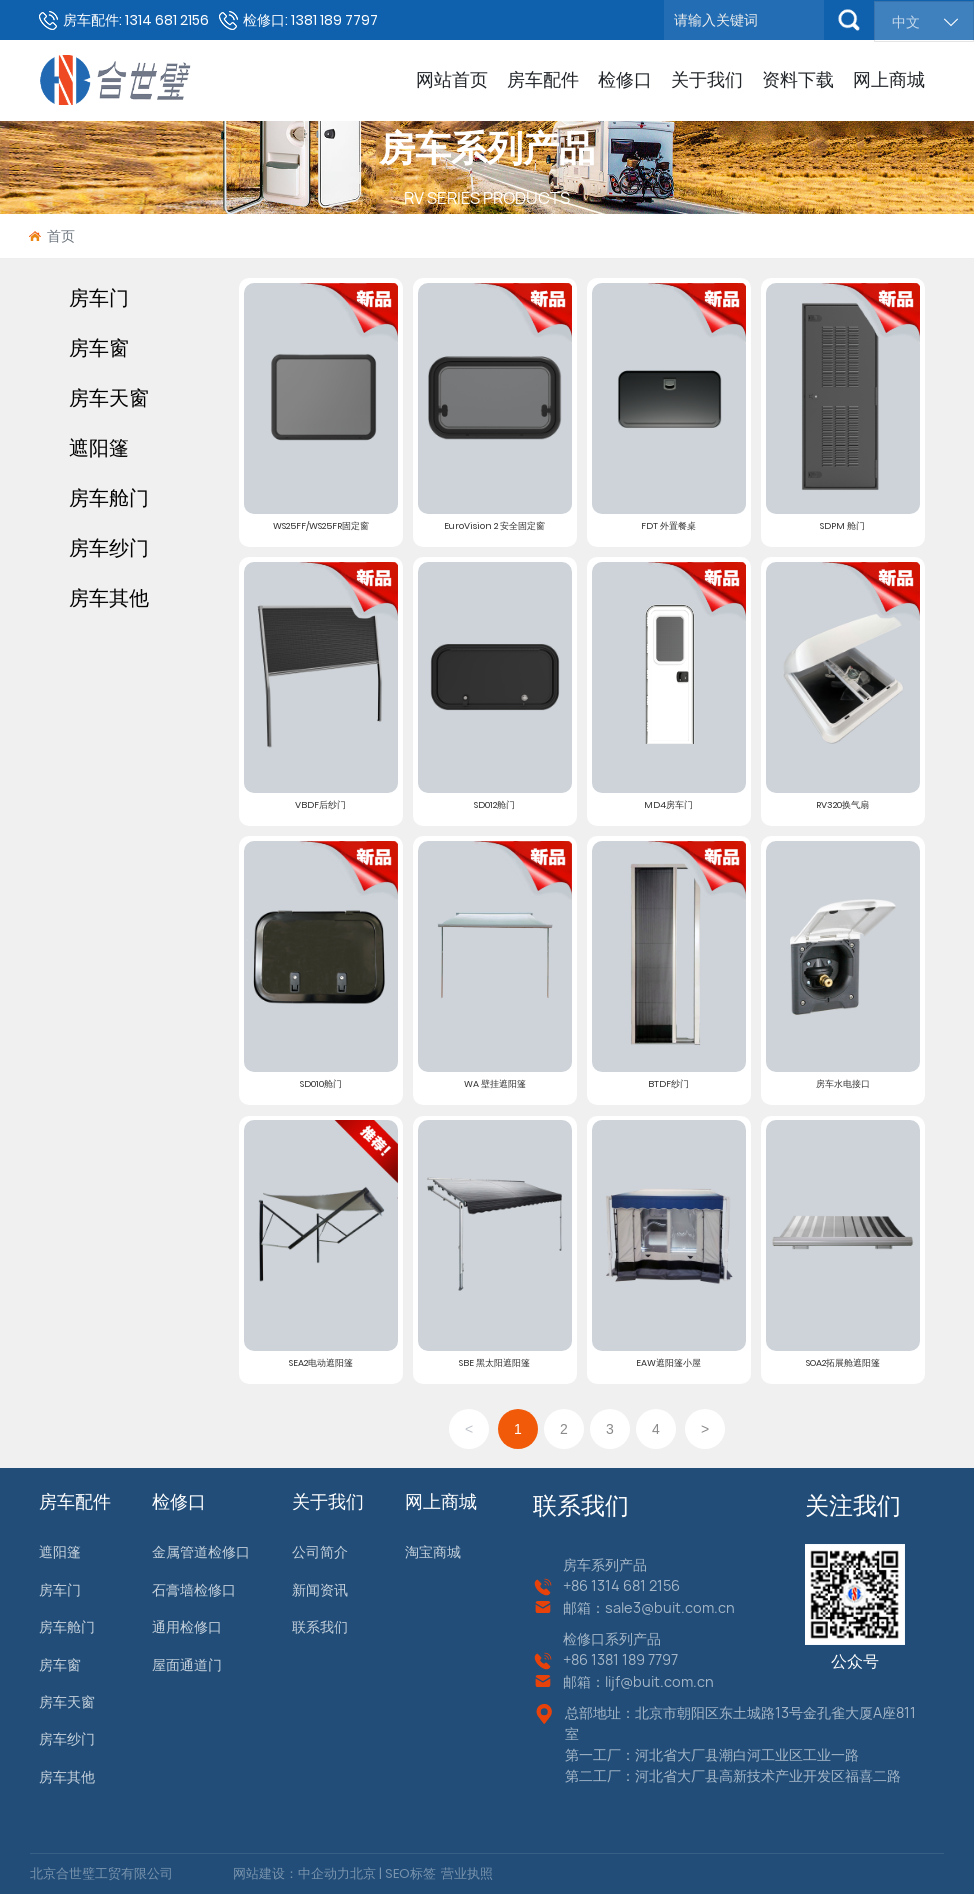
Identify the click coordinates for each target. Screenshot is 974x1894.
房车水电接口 (843, 1083)
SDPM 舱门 (842, 525)
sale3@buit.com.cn (670, 1607)
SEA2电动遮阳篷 (321, 1362)
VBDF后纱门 (320, 804)
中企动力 (324, 1873)
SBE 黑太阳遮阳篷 (494, 1362)
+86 (577, 1585)
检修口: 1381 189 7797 (310, 20)
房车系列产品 (487, 148)
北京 (363, 1873)
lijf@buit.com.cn (659, 1681)
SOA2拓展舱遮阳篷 (843, 1362)
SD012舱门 (494, 804)
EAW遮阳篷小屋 (668, 1362)
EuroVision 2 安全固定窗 (494, 525)
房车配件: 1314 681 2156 (136, 20)
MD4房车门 (668, 804)
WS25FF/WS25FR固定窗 (321, 525)
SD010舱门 (321, 1083)
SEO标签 (409, 1873)
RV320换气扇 (842, 804)
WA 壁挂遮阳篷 (495, 1083)
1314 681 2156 (635, 1585)
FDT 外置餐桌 (668, 525)
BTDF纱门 (668, 1083)
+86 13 (584, 1659)
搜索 (849, 20)
